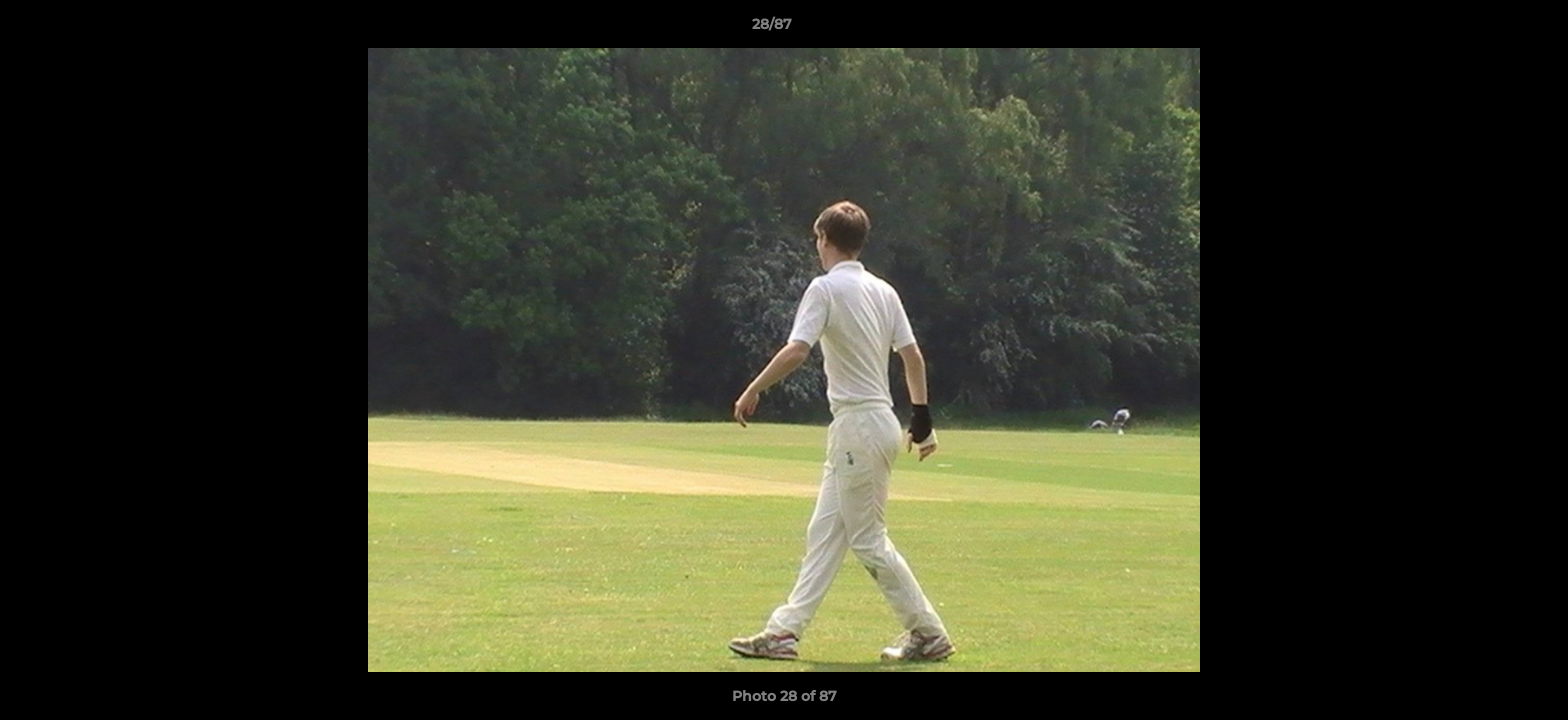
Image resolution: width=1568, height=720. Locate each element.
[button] (1484, 29)
